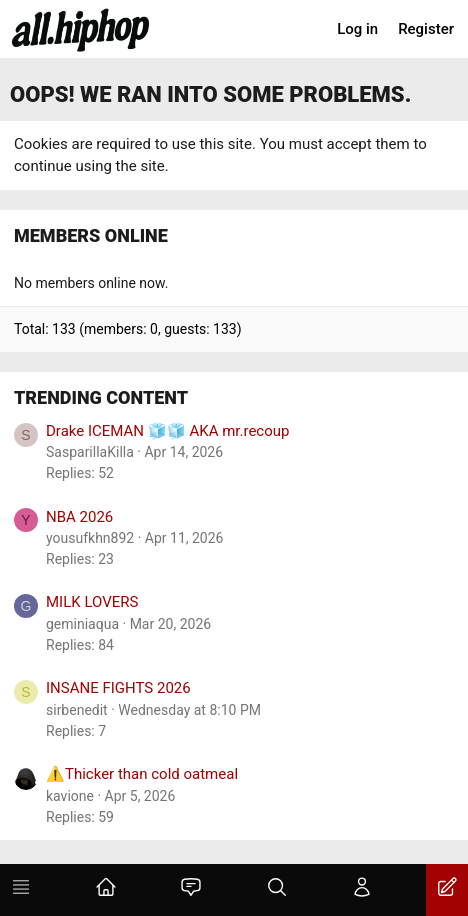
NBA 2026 (79, 517)
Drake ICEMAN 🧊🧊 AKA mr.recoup (167, 431)
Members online (91, 235)
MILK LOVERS (92, 602)
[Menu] (21, 890)
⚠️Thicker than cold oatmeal (142, 774)
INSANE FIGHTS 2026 (118, 688)
